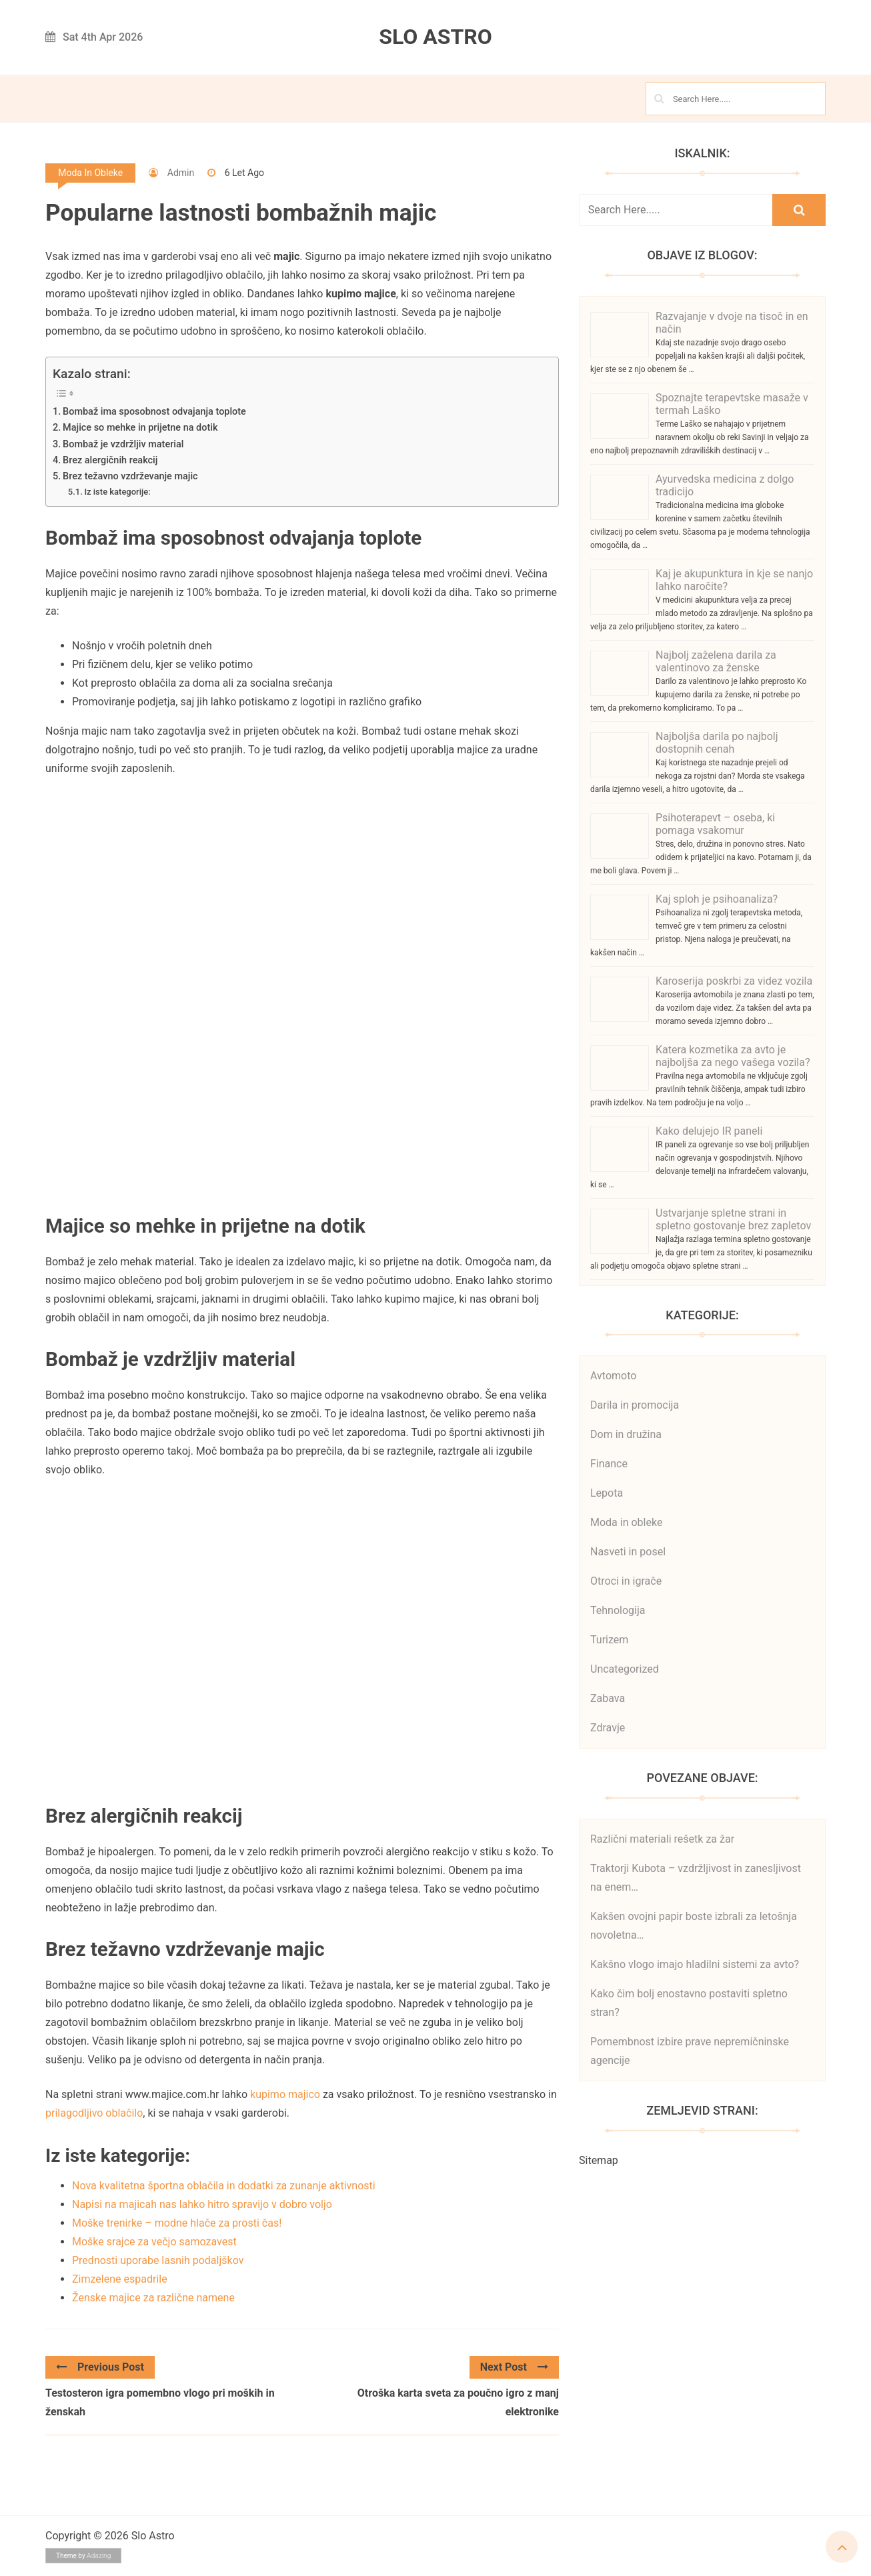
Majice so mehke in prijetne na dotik (140, 427)
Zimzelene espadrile (119, 2279)
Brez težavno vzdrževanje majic (130, 476)
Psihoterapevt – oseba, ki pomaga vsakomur (715, 824)
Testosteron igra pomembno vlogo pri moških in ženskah (160, 2402)
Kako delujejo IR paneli (709, 1131)
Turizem (609, 1639)
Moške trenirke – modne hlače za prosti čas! (176, 2223)
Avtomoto (613, 1375)
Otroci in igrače (626, 1581)
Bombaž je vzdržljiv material (123, 444)
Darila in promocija (634, 1405)
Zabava (607, 1698)
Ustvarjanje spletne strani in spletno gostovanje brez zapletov (733, 1219)
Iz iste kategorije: (117, 492)
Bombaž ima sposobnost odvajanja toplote (154, 411)
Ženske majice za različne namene (153, 2297)
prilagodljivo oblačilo (94, 2113)
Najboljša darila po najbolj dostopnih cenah (717, 742)
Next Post (514, 2367)
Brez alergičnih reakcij (110, 460)
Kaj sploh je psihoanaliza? (717, 899)
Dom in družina (626, 1434)
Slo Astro (435, 36)
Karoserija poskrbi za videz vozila (734, 981)
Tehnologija (617, 1610)
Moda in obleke (90, 172)
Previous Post (100, 2367)
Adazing (99, 2555)
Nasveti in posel (628, 1551)
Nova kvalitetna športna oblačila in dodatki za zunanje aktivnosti (223, 2185)
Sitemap (598, 2160)
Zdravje (607, 1727)
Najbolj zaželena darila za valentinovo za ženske (716, 661)
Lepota (606, 1493)
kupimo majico (285, 2094)
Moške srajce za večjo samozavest (154, 2241)
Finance (609, 1463)
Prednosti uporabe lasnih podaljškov (157, 2260)
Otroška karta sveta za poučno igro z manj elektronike (458, 2402)
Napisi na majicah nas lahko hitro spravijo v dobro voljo (202, 2204)
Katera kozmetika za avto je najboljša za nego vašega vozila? (733, 1056)
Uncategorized (624, 1669)
